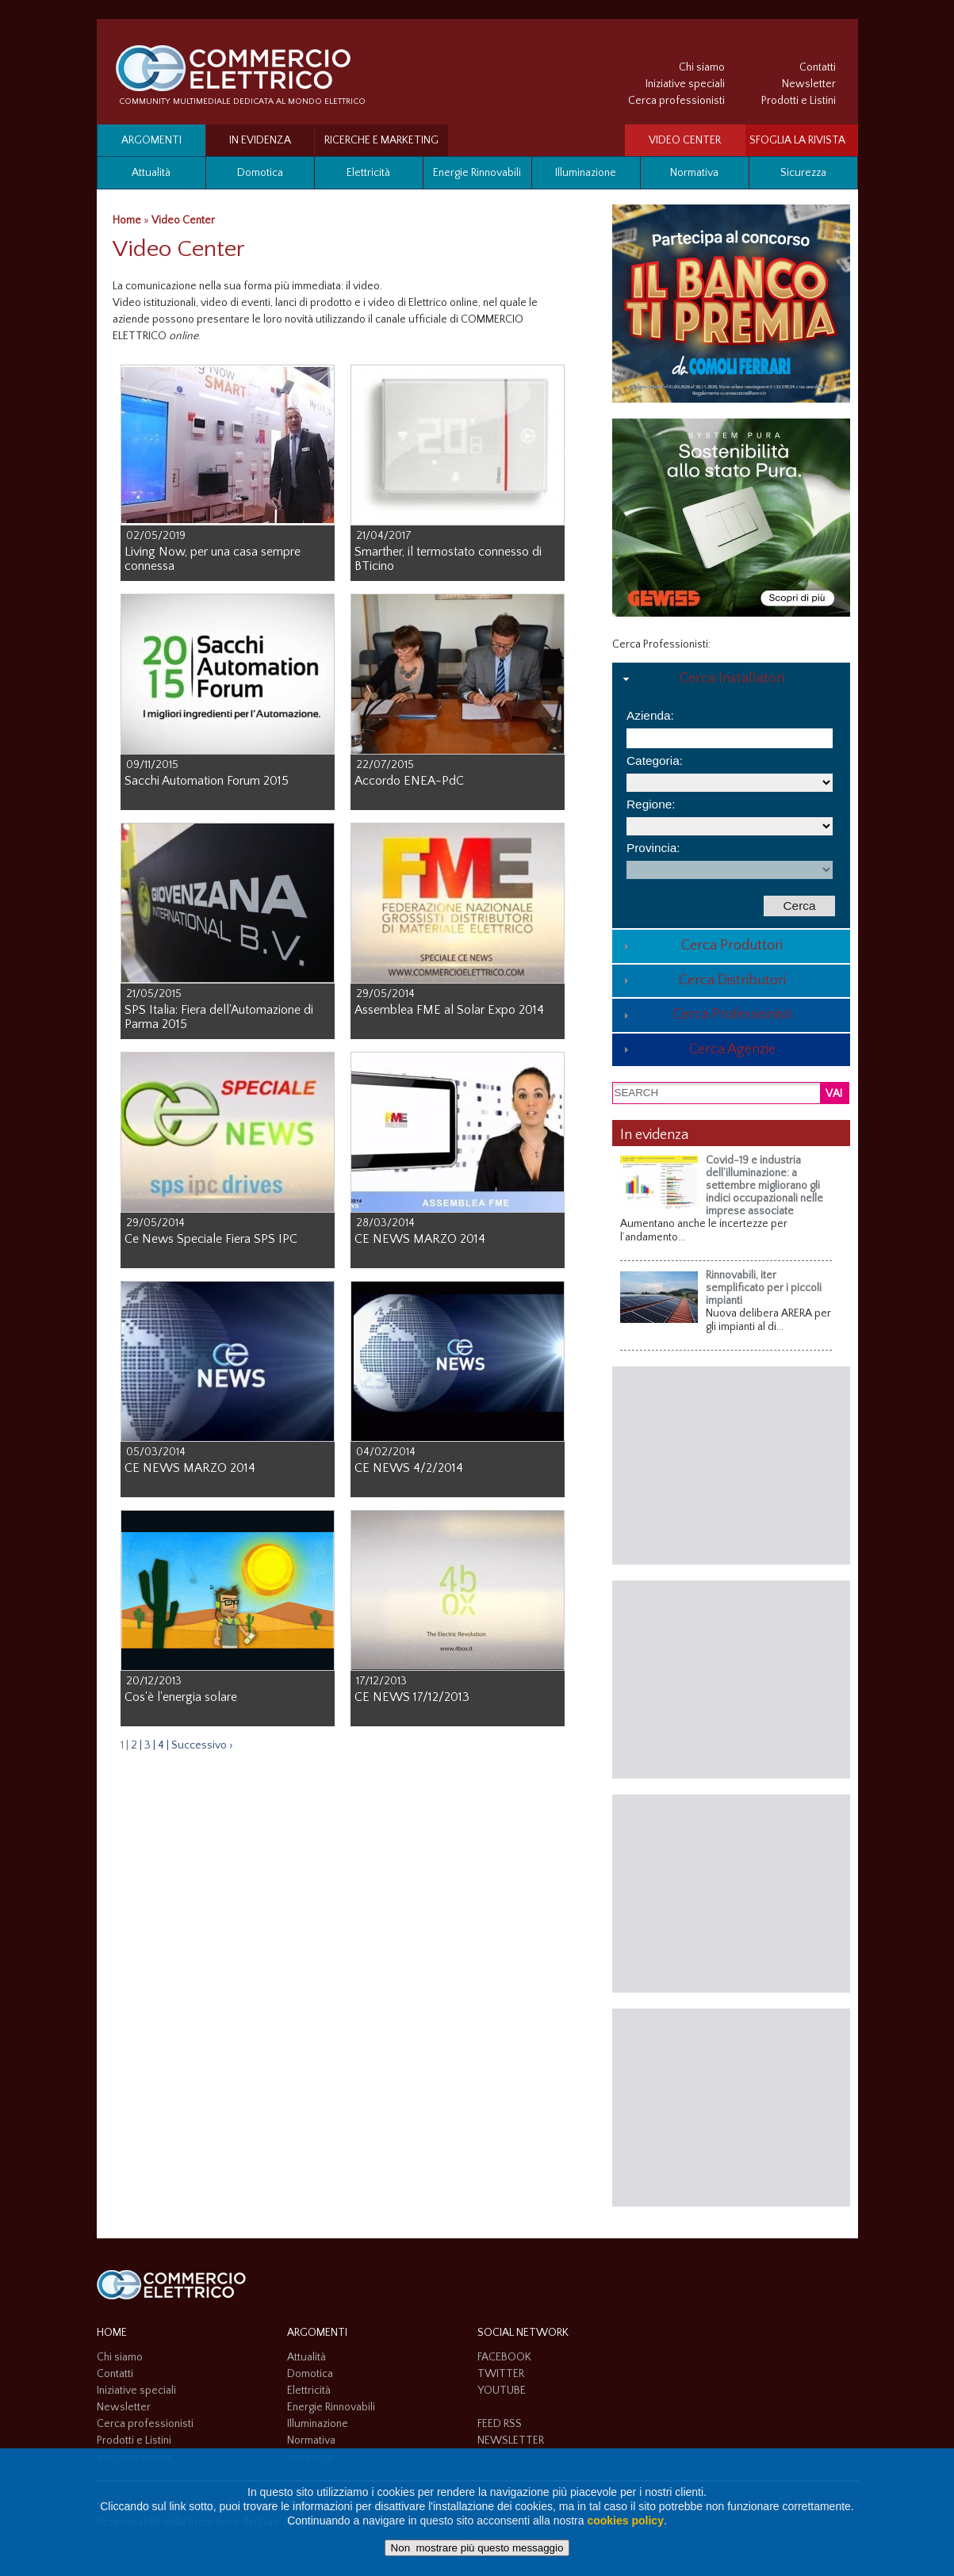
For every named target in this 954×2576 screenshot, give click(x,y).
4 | (163, 1745)
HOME (112, 2332)
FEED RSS (499, 2423)
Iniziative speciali (685, 84)
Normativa (694, 172)
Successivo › (202, 1745)
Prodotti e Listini (798, 100)
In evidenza (260, 140)
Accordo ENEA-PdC (409, 781)
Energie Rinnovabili (477, 172)
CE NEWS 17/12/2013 (411, 1697)
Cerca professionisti (676, 100)
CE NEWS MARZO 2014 (419, 1239)
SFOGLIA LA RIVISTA (797, 140)
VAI (834, 1093)
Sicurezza (803, 172)
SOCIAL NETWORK (523, 2332)
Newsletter (809, 84)
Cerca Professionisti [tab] (705, 1014)
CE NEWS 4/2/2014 (408, 1468)
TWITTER (500, 2374)
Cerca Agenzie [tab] (697, 1049)
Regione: (651, 804)
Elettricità (368, 172)
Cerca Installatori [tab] (702, 678)
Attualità (151, 172)
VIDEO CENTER (685, 140)
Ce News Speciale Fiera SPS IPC (211, 1239)
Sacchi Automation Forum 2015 (207, 781)
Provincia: (653, 847)
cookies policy (625, 2520)
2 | (136, 1745)
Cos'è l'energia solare (181, 1697)
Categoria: (654, 760)
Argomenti (151, 140)
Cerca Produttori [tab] (701, 946)
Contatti (817, 67)
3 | (149, 1745)
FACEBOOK (504, 2357)
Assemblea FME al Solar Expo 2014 (449, 1010)
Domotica (260, 172)
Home (127, 220)
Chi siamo (702, 67)
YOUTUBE (501, 2390)
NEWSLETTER (510, 2440)
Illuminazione (585, 172)
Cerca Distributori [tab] (702, 980)
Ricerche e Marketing (381, 140)
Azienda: (650, 715)
